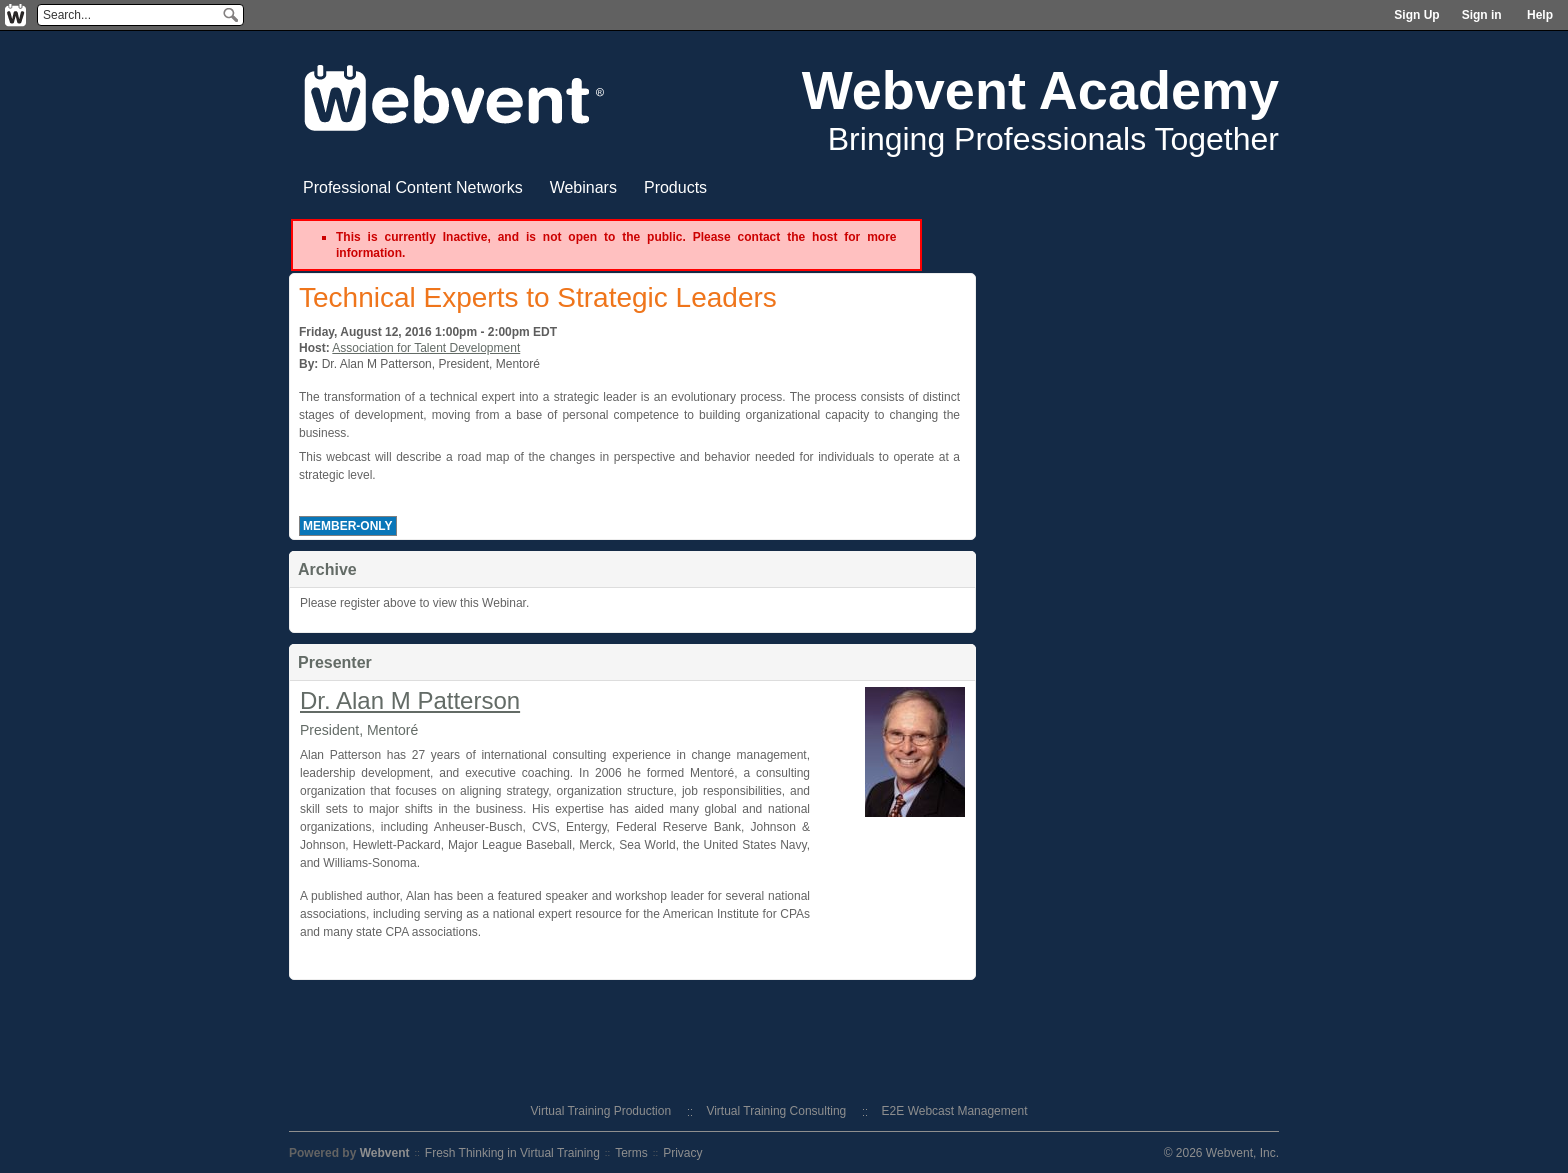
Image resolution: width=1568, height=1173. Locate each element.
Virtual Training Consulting (776, 1111)
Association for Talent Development (426, 348)
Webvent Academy (1040, 90)
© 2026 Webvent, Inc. (1221, 1153)
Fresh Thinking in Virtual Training (512, 1153)
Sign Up (1416, 15)
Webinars (583, 187)
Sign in (1482, 15)
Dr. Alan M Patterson (410, 700)
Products (675, 187)
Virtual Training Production (601, 1111)
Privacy (682, 1153)
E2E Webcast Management (955, 1111)
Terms (631, 1153)
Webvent (385, 1153)
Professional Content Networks (413, 187)
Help (1540, 15)
